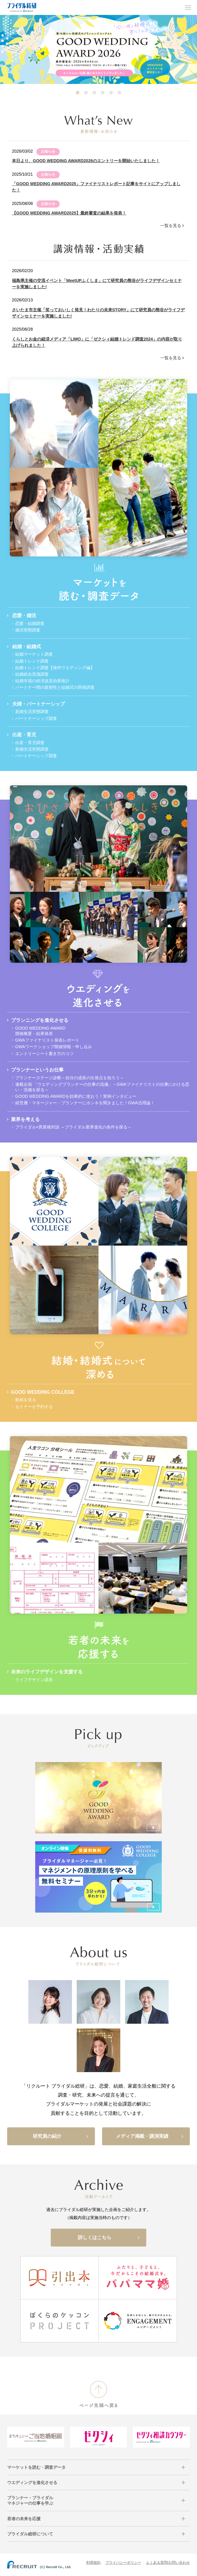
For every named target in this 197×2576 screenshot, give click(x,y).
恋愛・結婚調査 (29, 623)
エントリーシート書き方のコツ (44, 1053)
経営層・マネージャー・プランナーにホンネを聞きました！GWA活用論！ (85, 1102)
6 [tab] (119, 93)
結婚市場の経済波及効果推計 (42, 680)
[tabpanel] (98, 49)
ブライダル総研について (30, 2533)
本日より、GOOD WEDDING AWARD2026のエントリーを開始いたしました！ (86, 160)
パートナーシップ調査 (36, 718)
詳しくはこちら (109, 2237)
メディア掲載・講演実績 (149, 2136)
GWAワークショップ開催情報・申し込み (53, 1046)
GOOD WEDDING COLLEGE (42, 1392)
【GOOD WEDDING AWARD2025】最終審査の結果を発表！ (69, 213)
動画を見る (25, 1399)
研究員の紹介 (60, 2136)
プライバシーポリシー (123, 2562)
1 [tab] (78, 93)
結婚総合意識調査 (32, 674)
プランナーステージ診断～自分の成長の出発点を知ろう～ (69, 1077)
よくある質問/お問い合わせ (168, 2562)
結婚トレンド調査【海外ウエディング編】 (55, 667)
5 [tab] (111, 93)
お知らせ (48, 151)
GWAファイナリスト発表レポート (47, 1040)
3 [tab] (94, 93)
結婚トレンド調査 (32, 661)
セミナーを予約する (34, 1406)
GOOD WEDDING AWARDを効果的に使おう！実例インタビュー (76, 1096)
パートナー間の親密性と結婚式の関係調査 (55, 687)
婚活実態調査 (27, 630)
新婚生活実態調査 (32, 711)
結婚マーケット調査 (34, 654)
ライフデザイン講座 (34, 1679)
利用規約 (93, 2562)
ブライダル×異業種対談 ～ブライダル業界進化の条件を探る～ (73, 1127)
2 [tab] (86, 93)
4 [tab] (103, 93)
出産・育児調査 (29, 742)
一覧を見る (170, 225)
